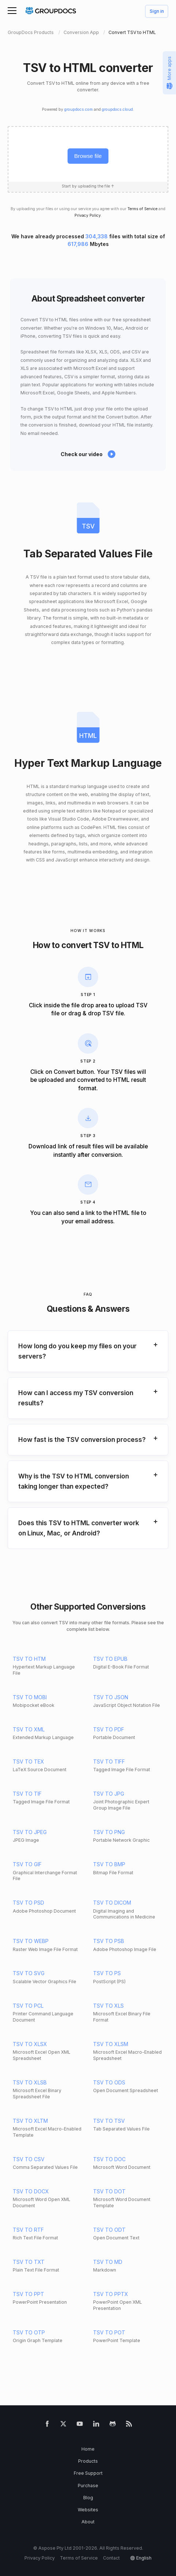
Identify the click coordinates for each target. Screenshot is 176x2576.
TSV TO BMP (109, 1864)
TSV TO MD (107, 2262)
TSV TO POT (109, 2332)
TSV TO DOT (109, 2191)
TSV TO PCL (28, 2006)
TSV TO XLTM (30, 2121)
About (88, 2521)
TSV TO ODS (109, 2082)
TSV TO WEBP (31, 1941)
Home (88, 2449)
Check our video (82, 454)
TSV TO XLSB (30, 2082)
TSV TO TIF (27, 1794)
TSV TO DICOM (112, 1902)
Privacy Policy (87, 215)
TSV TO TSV (109, 2121)
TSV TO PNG (109, 1832)
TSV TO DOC (109, 2159)
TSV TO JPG (108, 1794)
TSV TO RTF (28, 2230)
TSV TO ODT (109, 2230)
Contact (111, 2558)
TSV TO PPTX (110, 2294)
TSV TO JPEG (30, 1832)
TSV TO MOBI (30, 1697)
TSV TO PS (107, 1973)
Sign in (157, 11)
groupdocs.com (78, 109)
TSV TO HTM (29, 1659)
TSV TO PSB (108, 1941)
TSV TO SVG (29, 1973)
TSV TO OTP (29, 2332)
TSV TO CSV (29, 2159)
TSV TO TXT (29, 2262)
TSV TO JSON (110, 1697)
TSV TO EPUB (110, 1659)
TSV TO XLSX (30, 2044)
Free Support (88, 2473)
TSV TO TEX (28, 1761)
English (144, 2558)
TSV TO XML (29, 1729)
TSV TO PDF (108, 1729)
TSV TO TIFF (109, 1761)
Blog (88, 2497)
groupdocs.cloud (117, 109)
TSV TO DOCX (31, 2191)
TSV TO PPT (28, 2294)
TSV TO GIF (27, 1864)
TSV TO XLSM (110, 2044)
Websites (88, 2509)
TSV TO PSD (28, 1902)
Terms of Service (142, 209)
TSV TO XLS (108, 2006)
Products (88, 2461)
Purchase (88, 2485)
